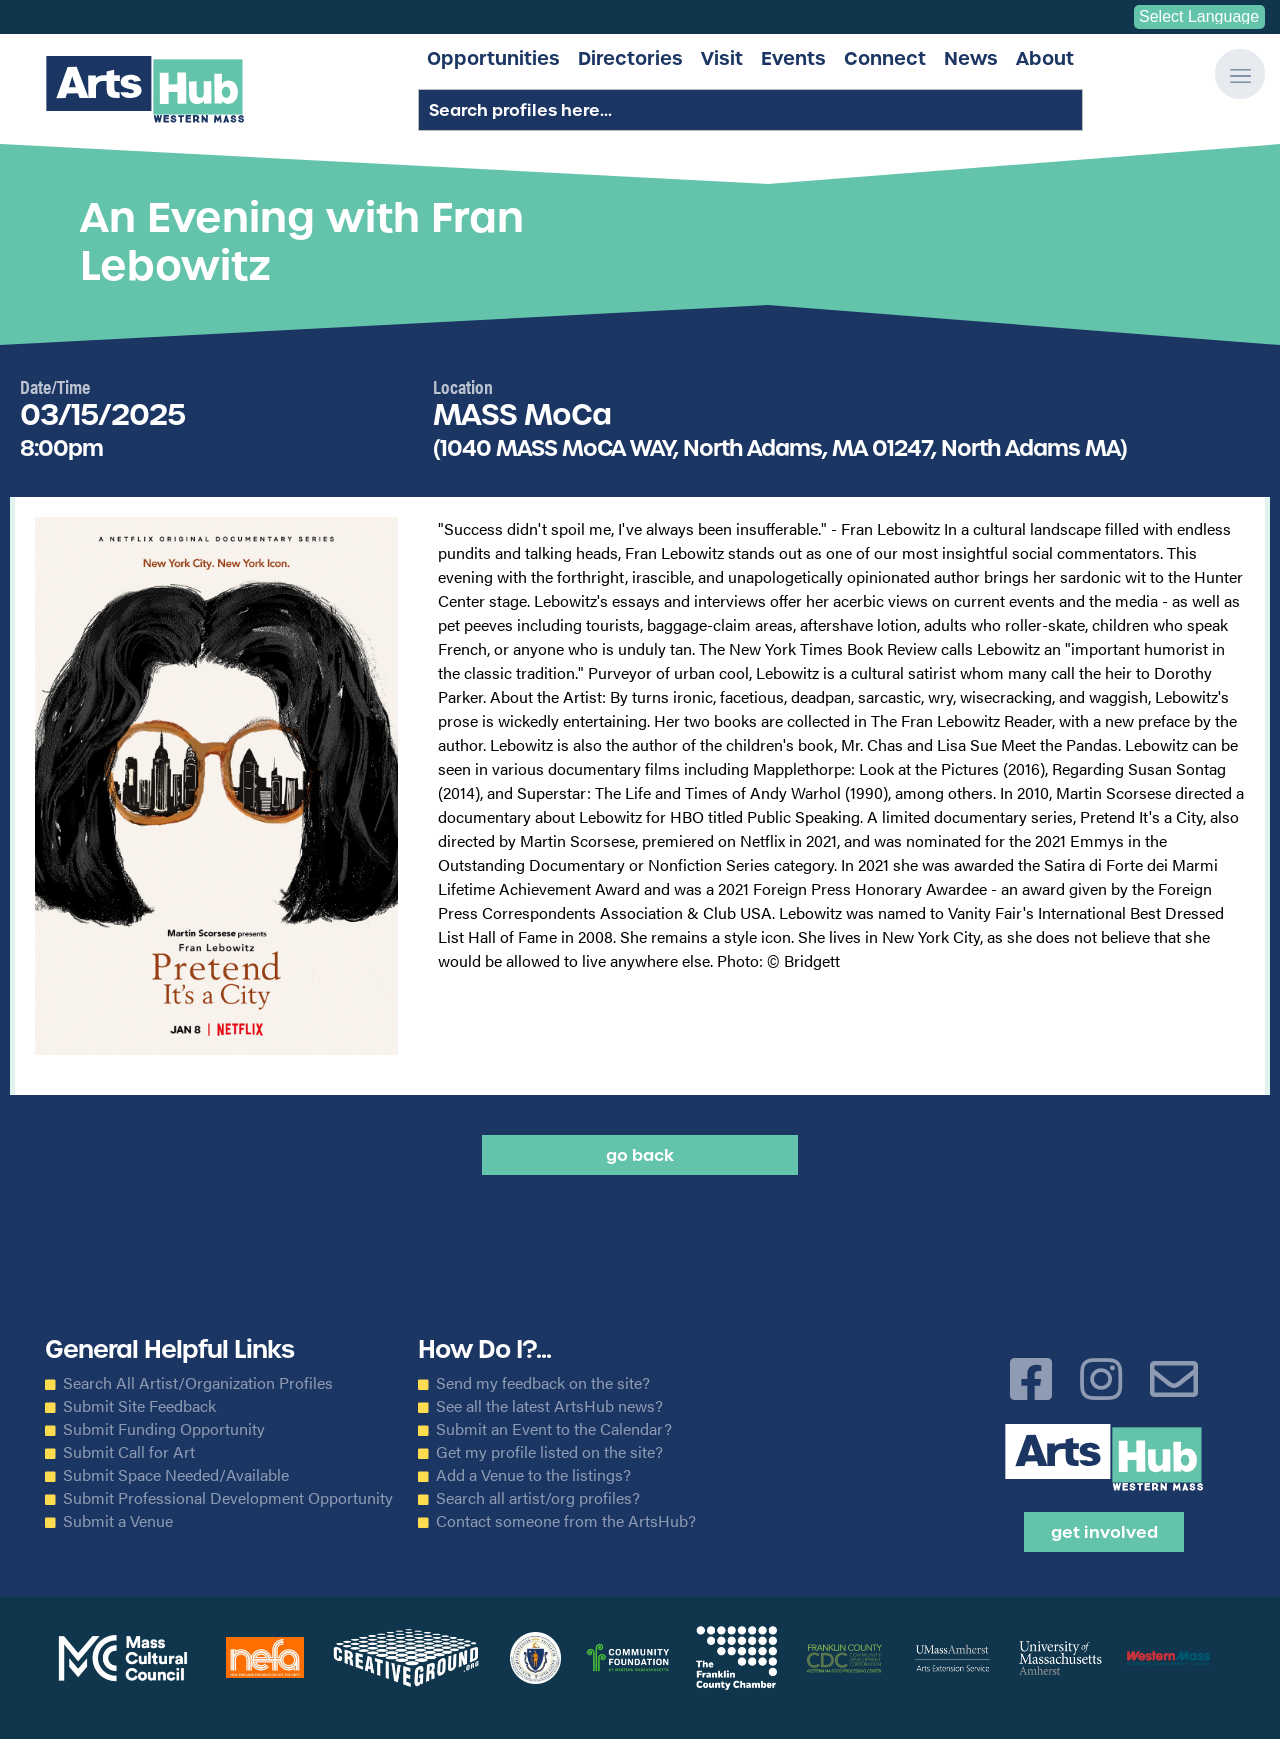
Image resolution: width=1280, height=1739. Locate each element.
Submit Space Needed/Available (176, 1475)
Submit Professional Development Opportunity (228, 1498)
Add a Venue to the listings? (533, 1475)
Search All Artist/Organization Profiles (198, 1383)
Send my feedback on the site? (543, 1383)
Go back (640, 1155)
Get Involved (1104, 1532)
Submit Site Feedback (139, 1406)
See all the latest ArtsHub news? (549, 1406)
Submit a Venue (118, 1521)
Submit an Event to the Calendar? (554, 1429)
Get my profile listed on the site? (549, 1452)
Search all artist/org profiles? (538, 1498)
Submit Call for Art (129, 1452)
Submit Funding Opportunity (164, 1429)
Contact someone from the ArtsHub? (566, 1521)
